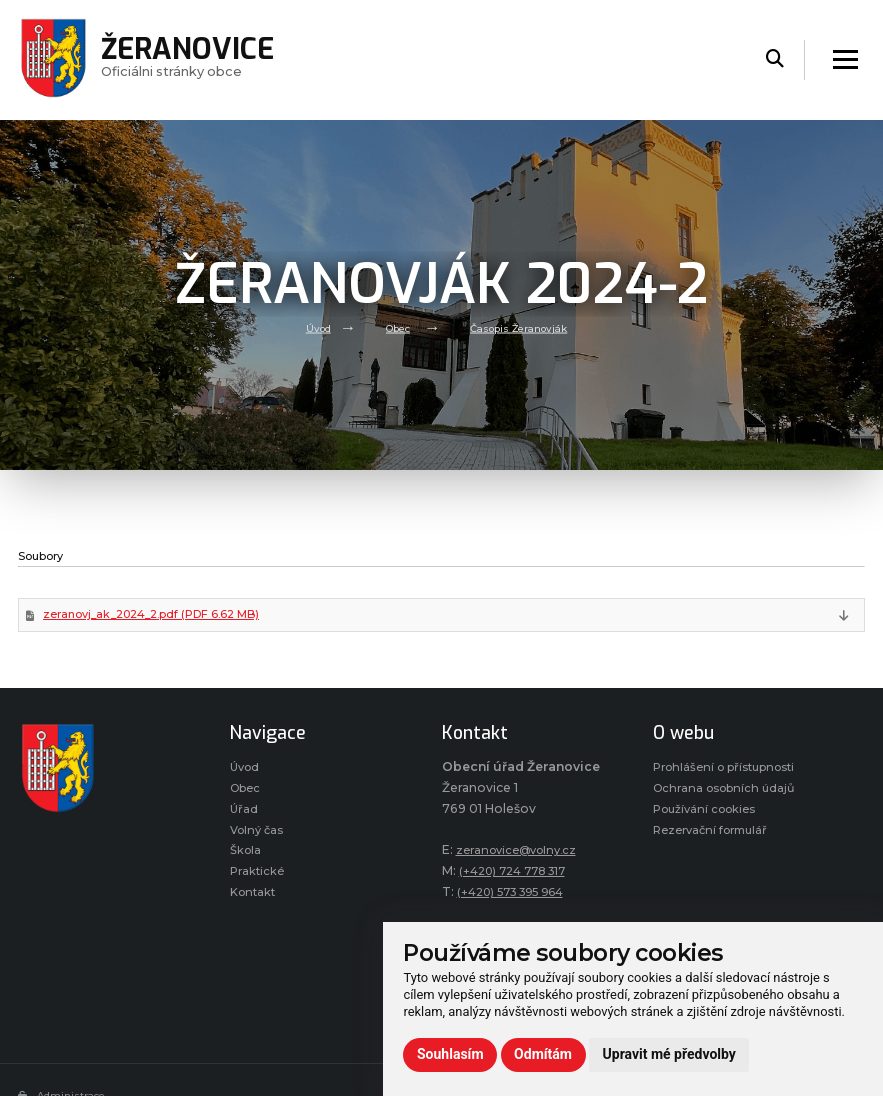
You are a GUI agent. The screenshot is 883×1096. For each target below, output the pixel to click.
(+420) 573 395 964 (518, 893)
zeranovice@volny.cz (522, 852)
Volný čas (259, 838)
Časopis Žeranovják (523, 327)
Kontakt (255, 906)
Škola (247, 861)
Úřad (244, 815)
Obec (394, 327)
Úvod (309, 327)
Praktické (258, 884)
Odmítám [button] (543, 1054)
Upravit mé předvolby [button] (669, 1054)
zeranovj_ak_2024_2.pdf (160, 616)
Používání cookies (709, 815)
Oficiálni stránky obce (195, 60)
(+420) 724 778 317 (519, 873)
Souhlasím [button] (450, 1054)
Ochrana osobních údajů (729, 792)
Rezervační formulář (716, 838)
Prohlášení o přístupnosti (732, 770)
